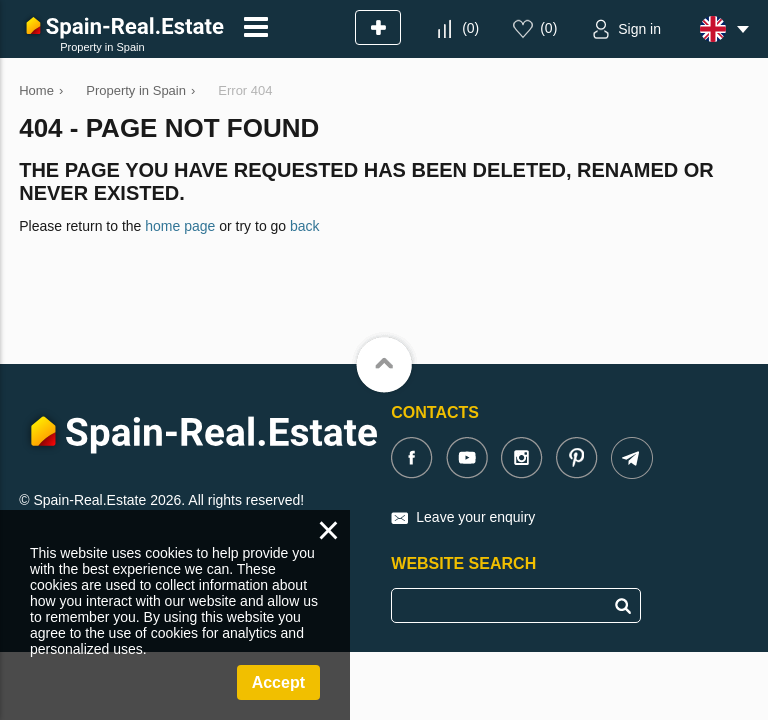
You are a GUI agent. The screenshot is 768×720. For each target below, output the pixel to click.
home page (180, 226)
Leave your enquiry (475, 517)
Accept (278, 682)
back (305, 226)
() (470, 28)
